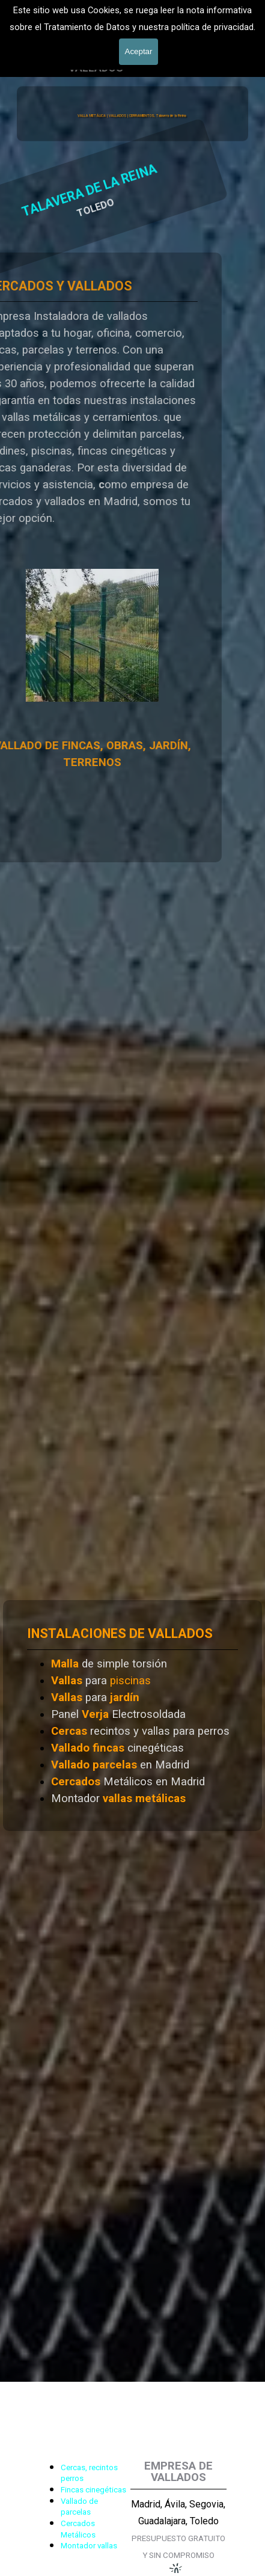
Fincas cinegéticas (93, 2489)
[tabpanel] (132, 1715)
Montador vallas (89, 2545)
